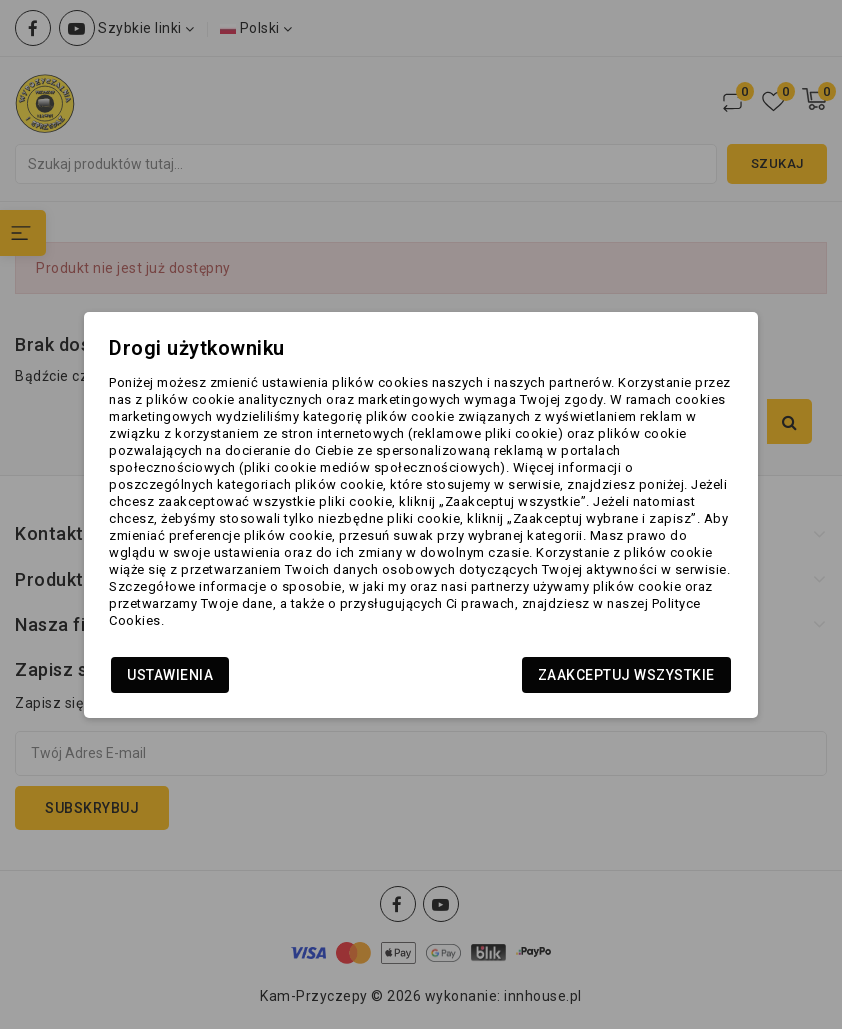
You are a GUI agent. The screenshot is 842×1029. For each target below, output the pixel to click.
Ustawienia (170, 675)
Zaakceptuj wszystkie (626, 675)
